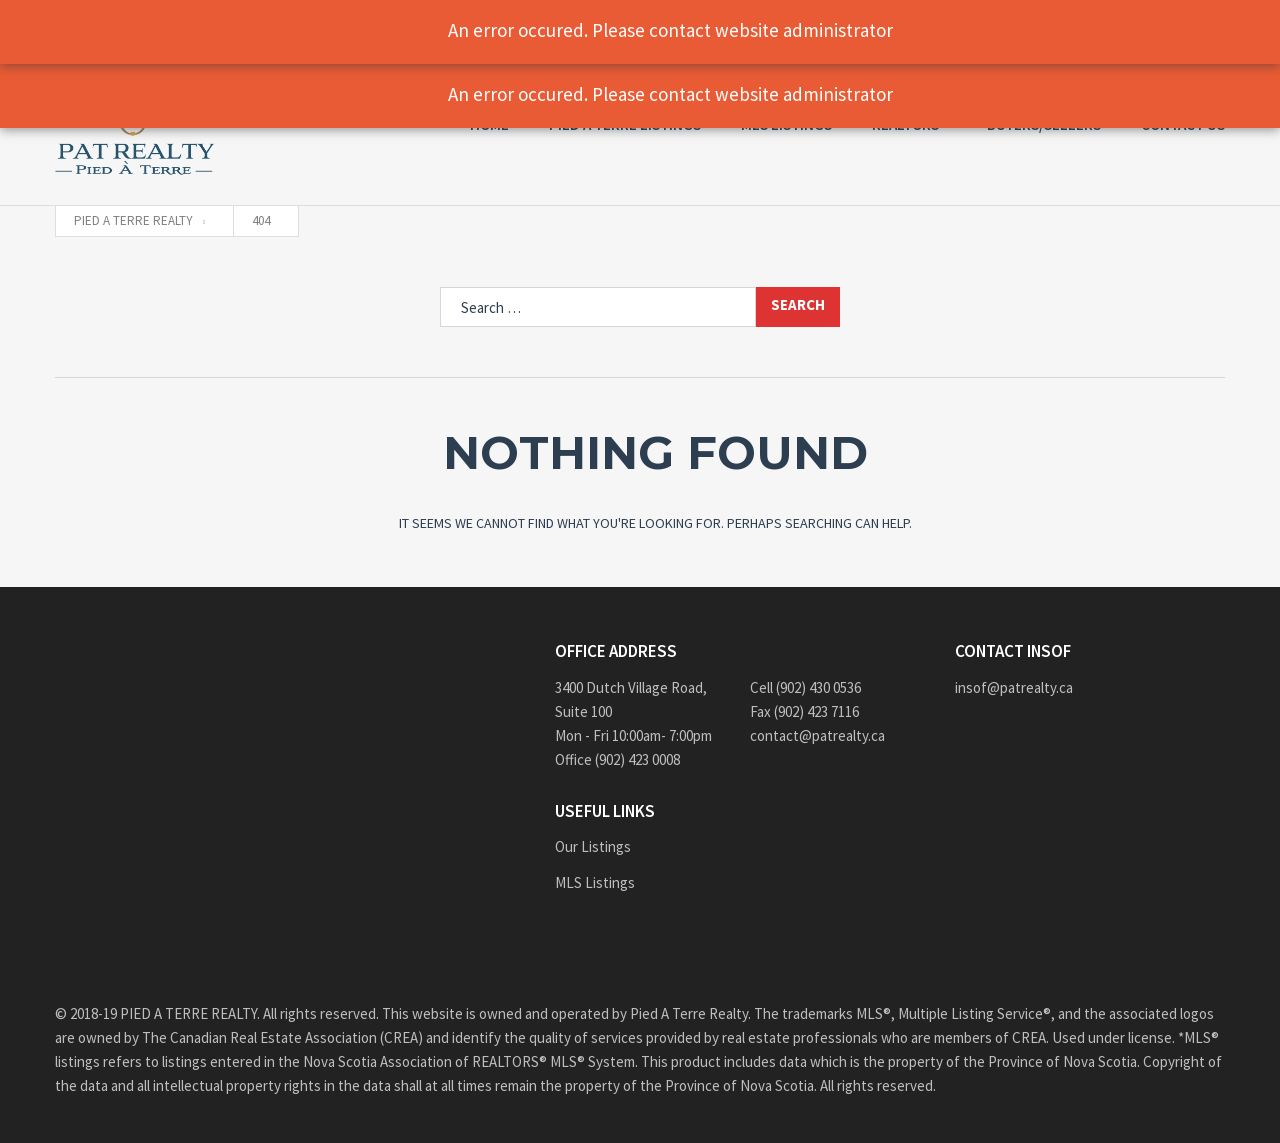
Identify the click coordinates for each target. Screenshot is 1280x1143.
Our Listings (593, 846)
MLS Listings (595, 882)
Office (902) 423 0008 (617, 759)
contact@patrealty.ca (817, 735)
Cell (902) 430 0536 (805, 687)
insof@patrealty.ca (1014, 687)
